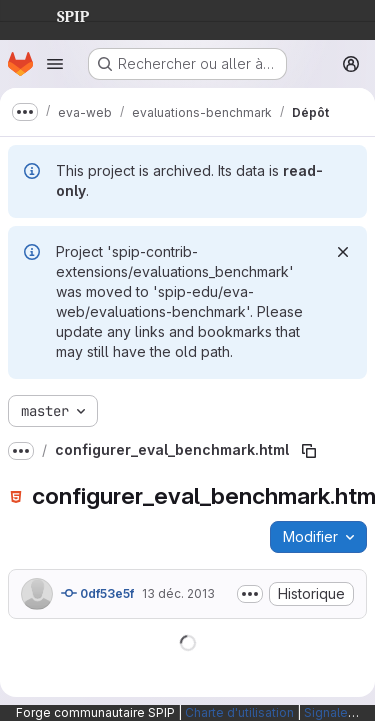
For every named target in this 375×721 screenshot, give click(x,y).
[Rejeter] (343, 252)
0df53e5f (97, 593)
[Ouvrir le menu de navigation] (55, 64)
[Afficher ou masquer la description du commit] (250, 594)
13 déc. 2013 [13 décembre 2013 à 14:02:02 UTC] (178, 593)
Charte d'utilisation (239, 712)
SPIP (57, 14)
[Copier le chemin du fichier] (309, 451)
